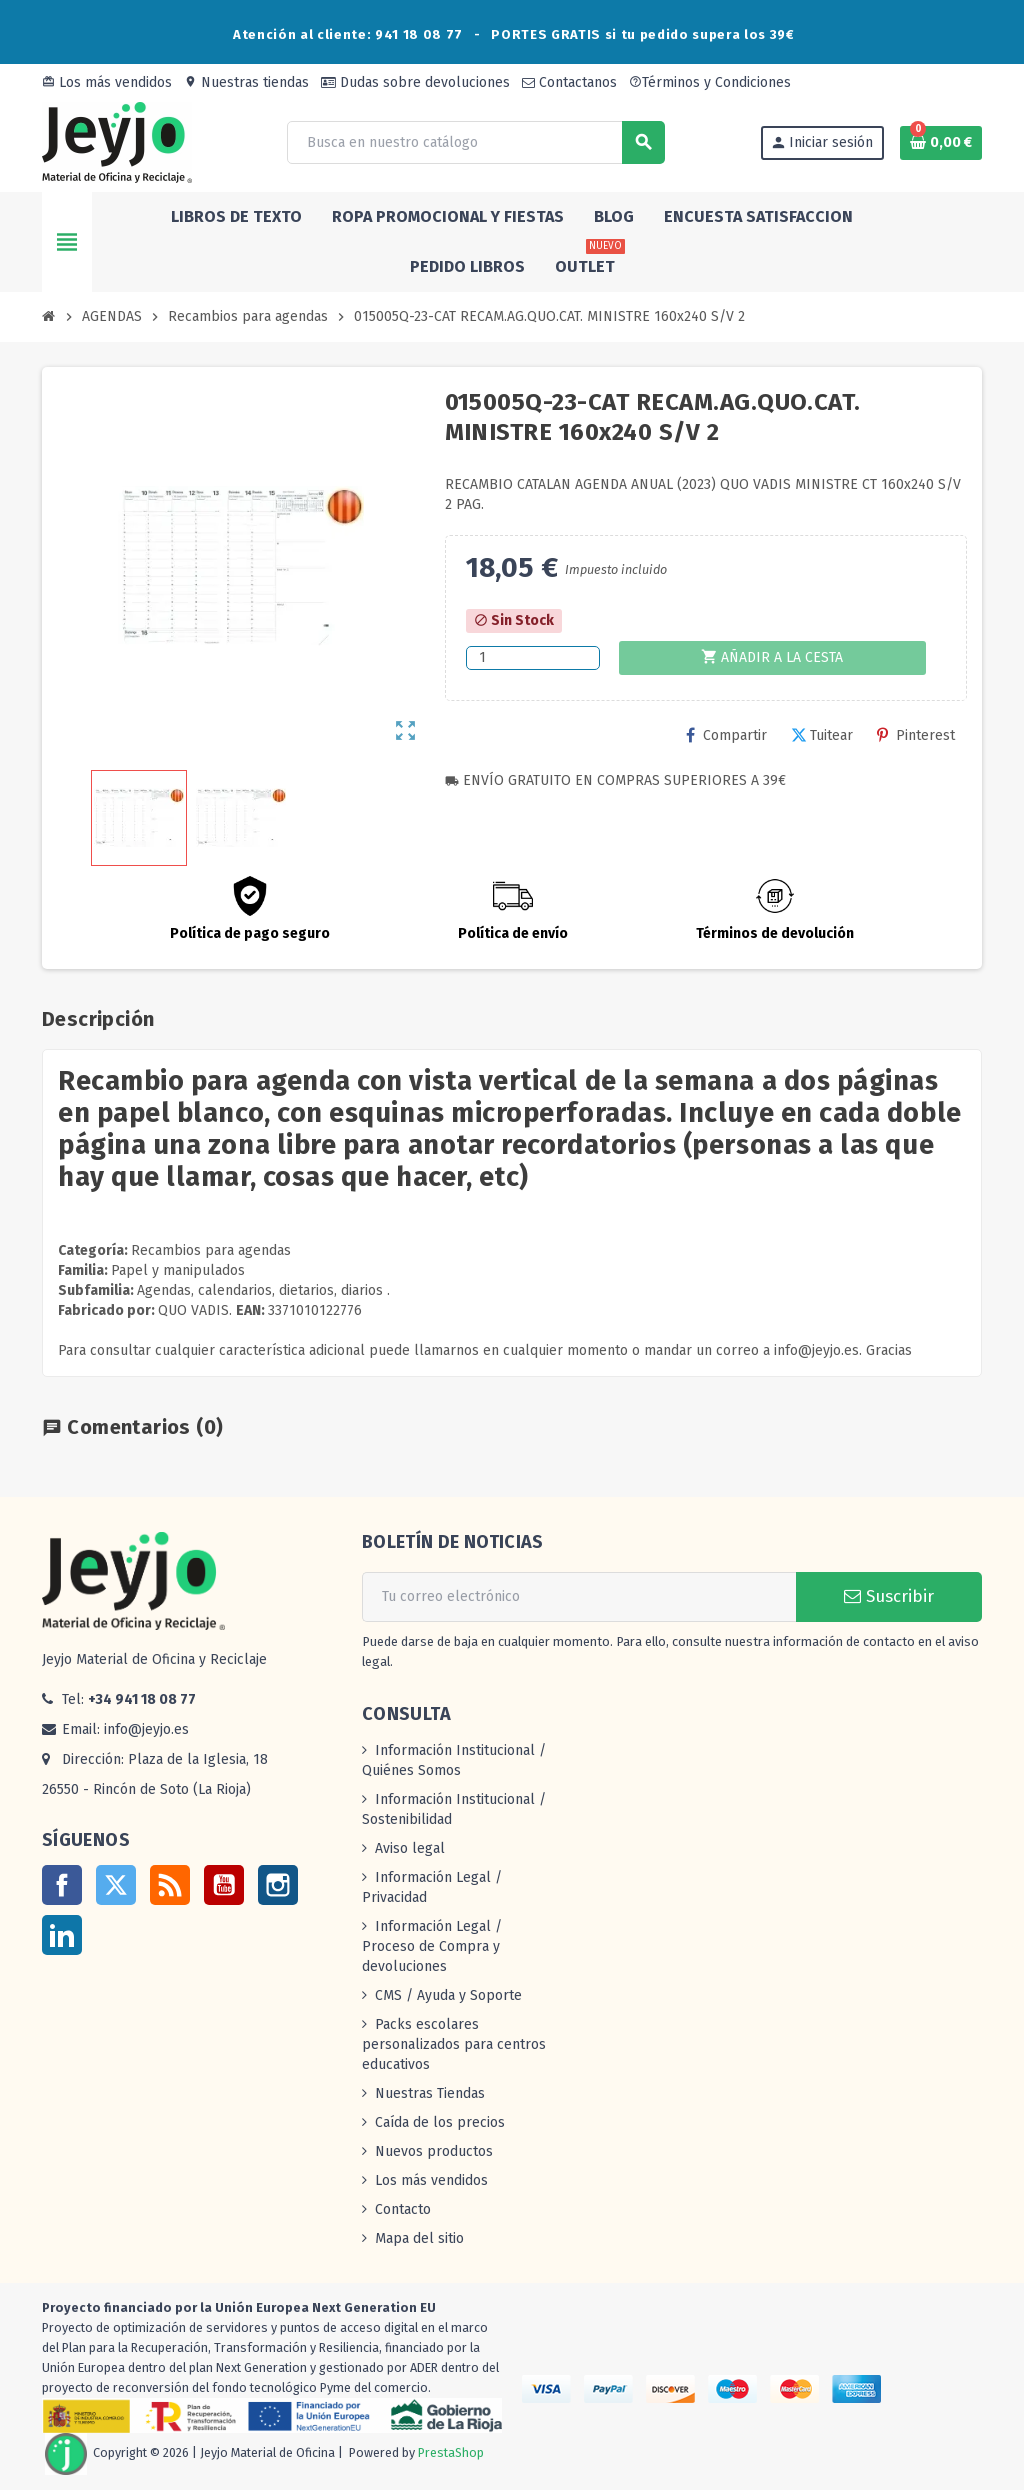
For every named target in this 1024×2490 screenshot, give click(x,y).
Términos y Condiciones (710, 82)
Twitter (116, 1885)
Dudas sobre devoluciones (415, 82)
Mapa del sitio (419, 2238)
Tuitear (822, 735)
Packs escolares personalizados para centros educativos (454, 2044)
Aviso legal (410, 1848)
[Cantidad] (532, 658)
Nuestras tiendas (246, 82)
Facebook (62, 1885)
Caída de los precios (440, 2122)
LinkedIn (62, 1935)
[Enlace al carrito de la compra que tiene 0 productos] (941, 143)
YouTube (224, 1885)
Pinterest (916, 735)
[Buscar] (475, 142)
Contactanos (569, 82)
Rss (170, 1885)
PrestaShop (451, 2452)
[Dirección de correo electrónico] (579, 1597)
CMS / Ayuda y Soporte (448, 1995)
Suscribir (889, 1596)
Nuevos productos (434, 2151)
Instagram (278, 1885)
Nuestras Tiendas (430, 2093)
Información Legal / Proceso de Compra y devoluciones (432, 1946)
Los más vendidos (107, 82)
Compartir (726, 735)
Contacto (403, 2209)
